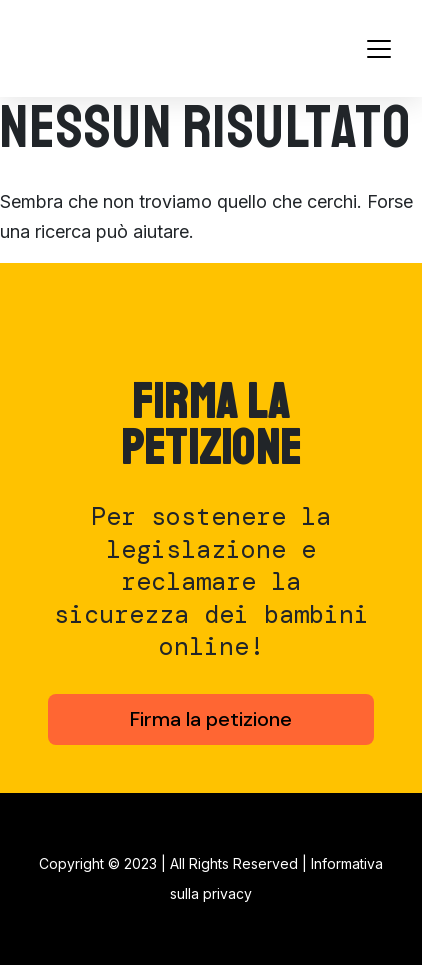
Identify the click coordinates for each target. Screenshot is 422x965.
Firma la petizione (211, 719)
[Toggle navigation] (379, 49)
